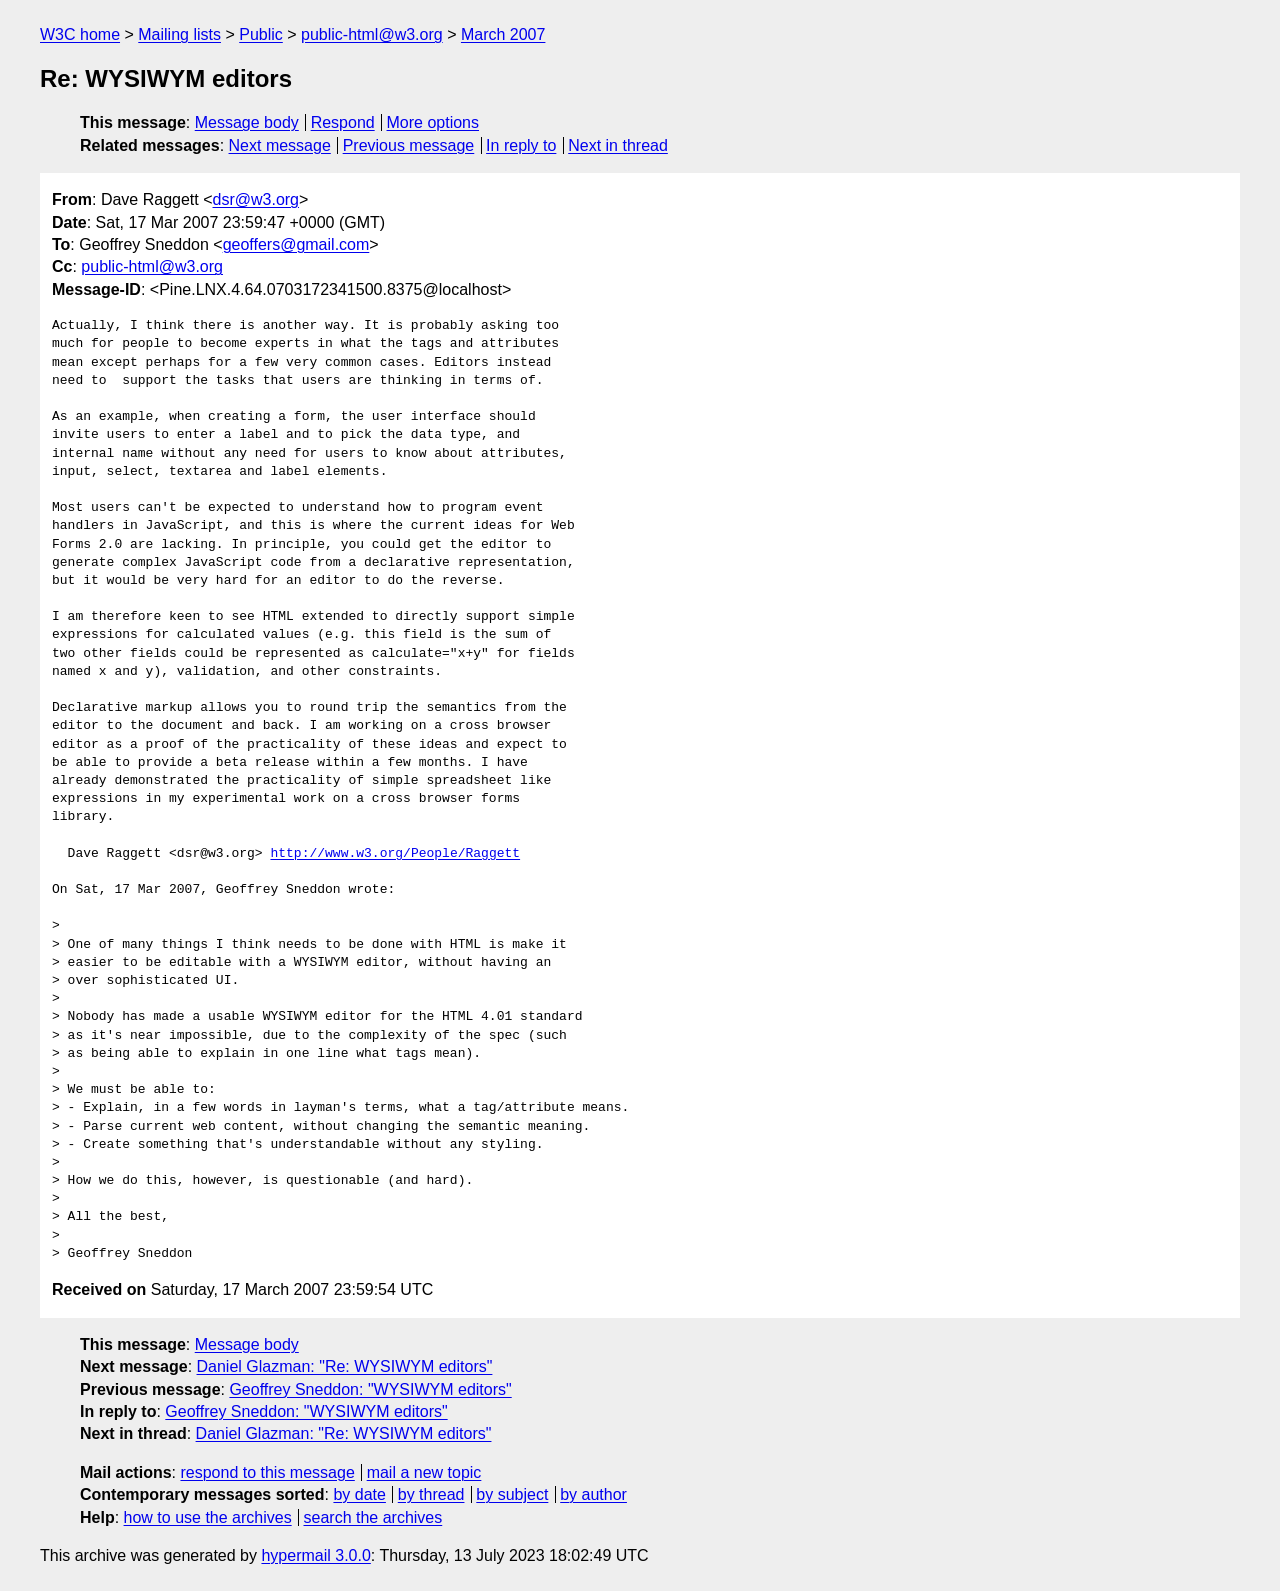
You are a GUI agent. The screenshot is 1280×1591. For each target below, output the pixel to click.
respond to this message (267, 1472)
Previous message (409, 145)
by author (593, 1494)
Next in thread (618, 145)
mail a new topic (424, 1472)
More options (433, 122)
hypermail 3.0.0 (315, 1555)
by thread (431, 1494)
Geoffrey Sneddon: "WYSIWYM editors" (370, 1389)
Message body (247, 122)
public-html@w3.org (372, 34)
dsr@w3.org (256, 199)
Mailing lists (179, 34)
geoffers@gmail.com (296, 244)
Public (261, 34)
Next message (280, 145)
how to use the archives (208, 1517)
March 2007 (503, 34)
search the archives (373, 1517)
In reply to (521, 145)
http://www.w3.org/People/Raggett (395, 854)
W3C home (80, 34)
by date (359, 1494)
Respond (343, 122)
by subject (512, 1494)
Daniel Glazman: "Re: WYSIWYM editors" (345, 1366)
